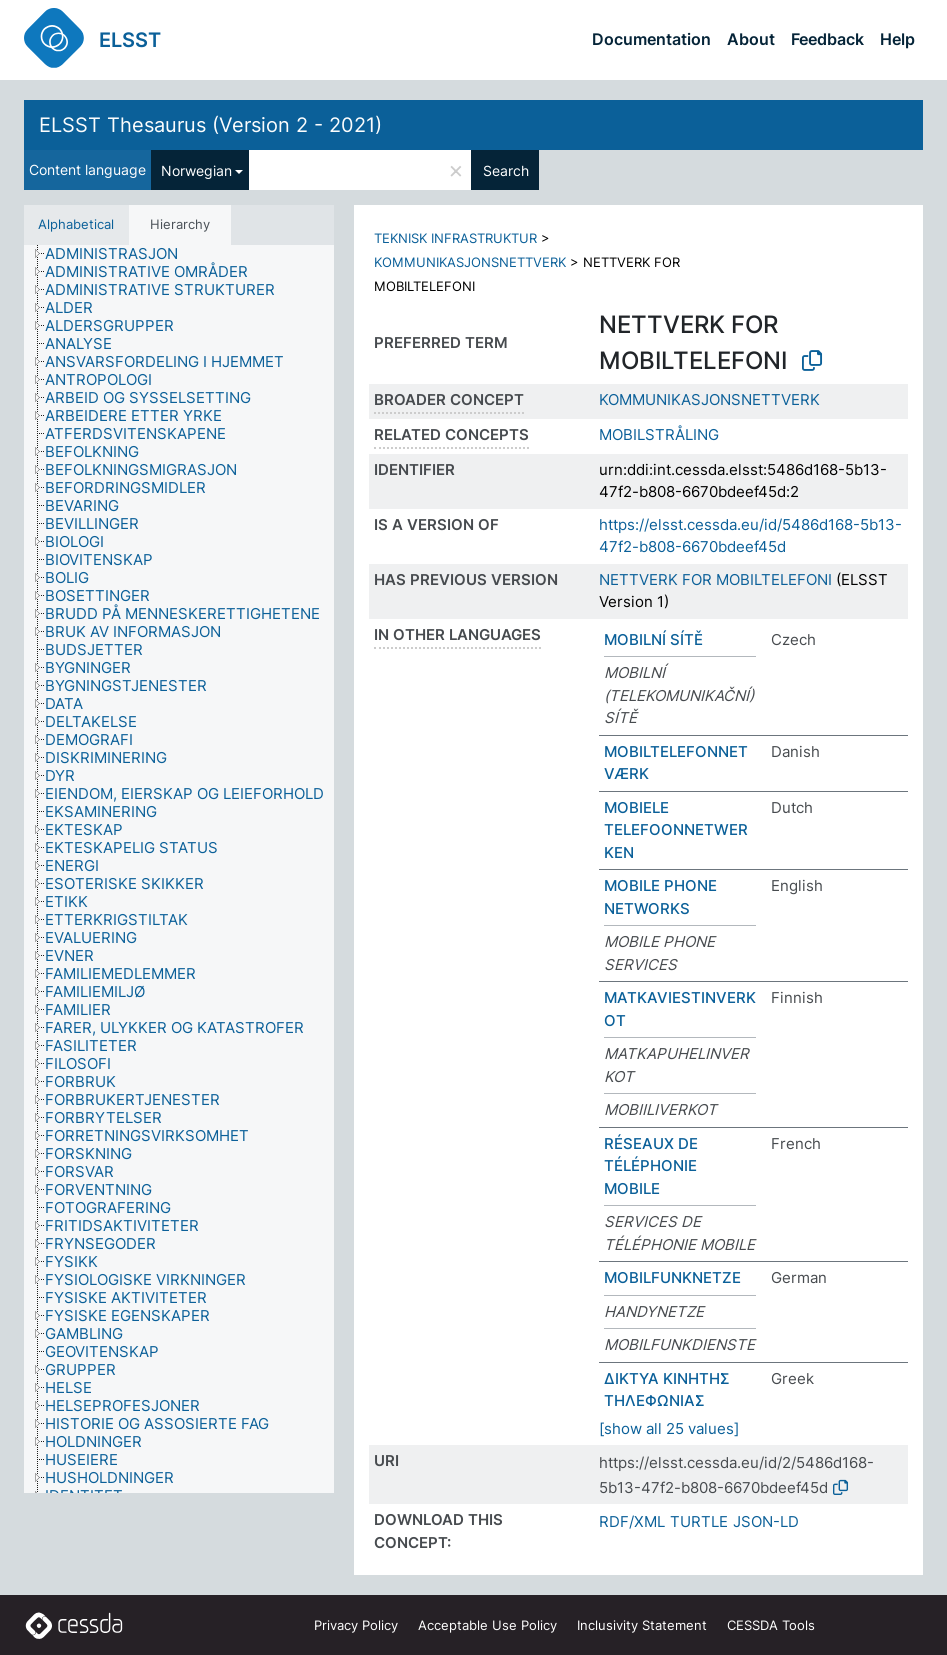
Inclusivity (642, 1625)
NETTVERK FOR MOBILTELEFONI (715, 579)
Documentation (651, 39)
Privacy (356, 1625)
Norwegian (196, 170)
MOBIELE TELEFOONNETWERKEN (676, 830)
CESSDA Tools (771, 1625)
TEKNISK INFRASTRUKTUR (455, 238)
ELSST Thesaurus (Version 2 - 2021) (210, 125)
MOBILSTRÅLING (659, 434)
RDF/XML (632, 1521)
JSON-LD (766, 1521)
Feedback (827, 39)
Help (897, 39)
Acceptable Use (487, 1625)
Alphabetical (76, 224)
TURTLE (699, 1521)
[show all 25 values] (669, 1428)
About (751, 39)
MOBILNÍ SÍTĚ (653, 639)
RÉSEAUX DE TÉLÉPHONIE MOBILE (651, 1166)
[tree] (179, 869)
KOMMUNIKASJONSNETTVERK (470, 262)
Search (506, 170)
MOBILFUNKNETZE (672, 1277)
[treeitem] (120, 254)
